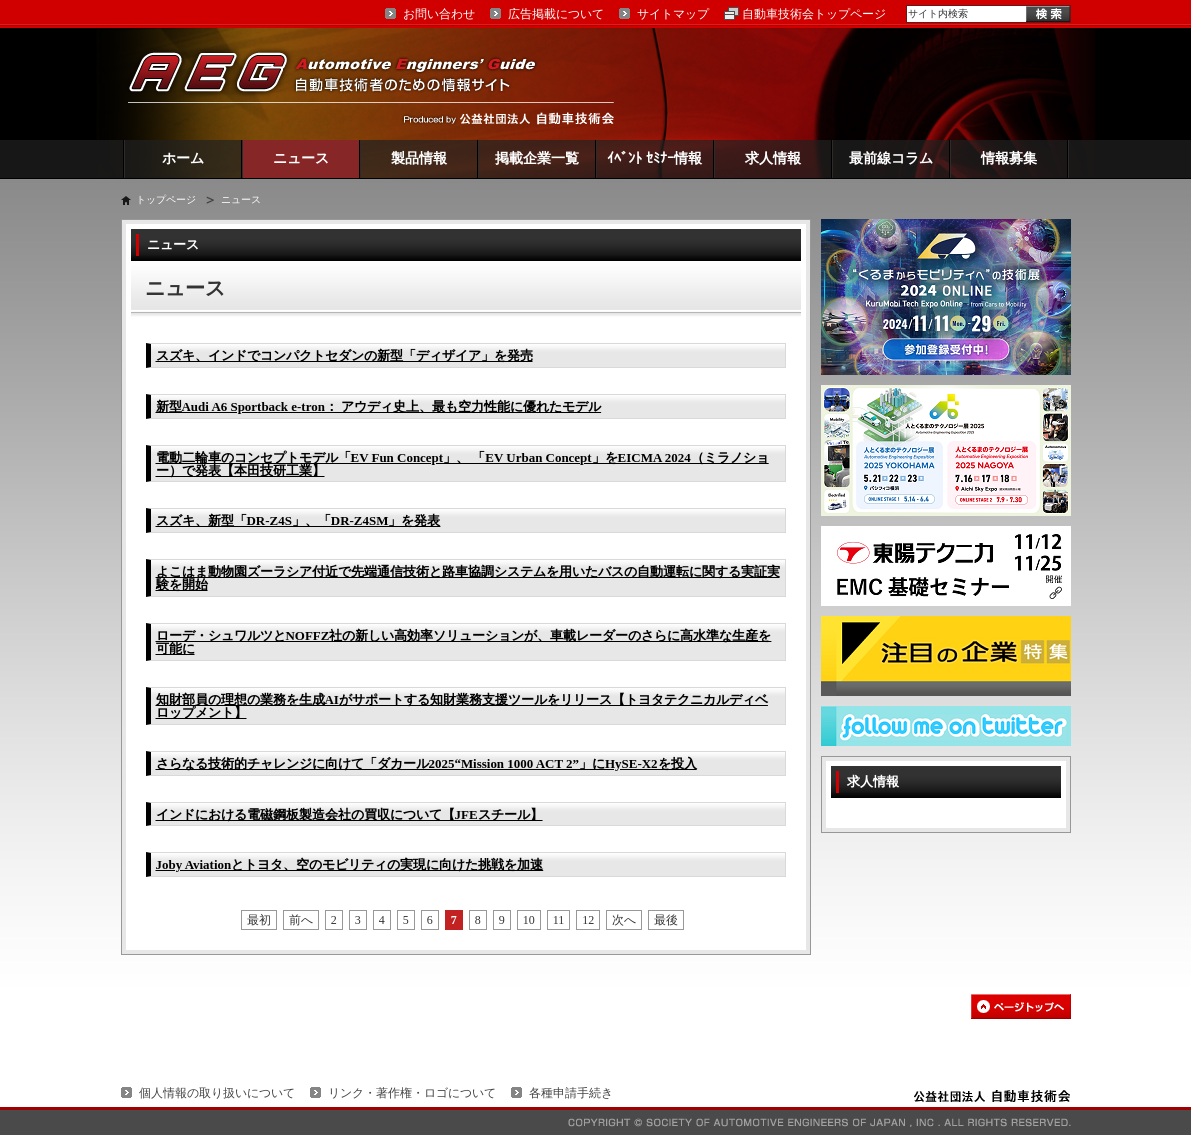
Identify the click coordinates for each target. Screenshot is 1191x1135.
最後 (666, 920)
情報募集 (1009, 158)
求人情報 (773, 158)
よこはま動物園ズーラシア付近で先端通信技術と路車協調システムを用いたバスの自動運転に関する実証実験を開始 (468, 578)
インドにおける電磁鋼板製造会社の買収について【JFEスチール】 (349, 814)
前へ (301, 920)
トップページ (166, 199)
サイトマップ (673, 14)
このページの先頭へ (1021, 1006)
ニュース (301, 158)
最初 (259, 920)
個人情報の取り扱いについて (217, 1093)
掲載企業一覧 (537, 158)
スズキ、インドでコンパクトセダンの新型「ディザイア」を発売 (344, 355)
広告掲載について (556, 14)
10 (529, 920)
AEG (345, 83)
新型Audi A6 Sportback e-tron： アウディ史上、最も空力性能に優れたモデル (379, 406)
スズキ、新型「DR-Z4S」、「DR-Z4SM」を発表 (298, 520)
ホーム (183, 158)
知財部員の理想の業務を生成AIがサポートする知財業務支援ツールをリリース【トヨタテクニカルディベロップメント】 (462, 706)
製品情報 (419, 158)
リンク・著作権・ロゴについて (412, 1093)
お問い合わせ (439, 14)
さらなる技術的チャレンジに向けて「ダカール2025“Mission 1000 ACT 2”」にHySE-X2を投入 (426, 763)
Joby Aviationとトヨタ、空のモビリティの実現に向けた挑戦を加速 (350, 864)
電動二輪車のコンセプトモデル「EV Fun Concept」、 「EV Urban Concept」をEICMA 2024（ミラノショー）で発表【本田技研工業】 (462, 464)
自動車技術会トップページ (814, 14)
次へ (624, 920)
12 (588, 920)
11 (559, 920)
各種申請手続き (571, 1093)
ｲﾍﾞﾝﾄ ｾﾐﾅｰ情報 (654, 158)
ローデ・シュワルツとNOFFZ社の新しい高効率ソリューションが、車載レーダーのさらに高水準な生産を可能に (464, 642)
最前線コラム (891, 158)
